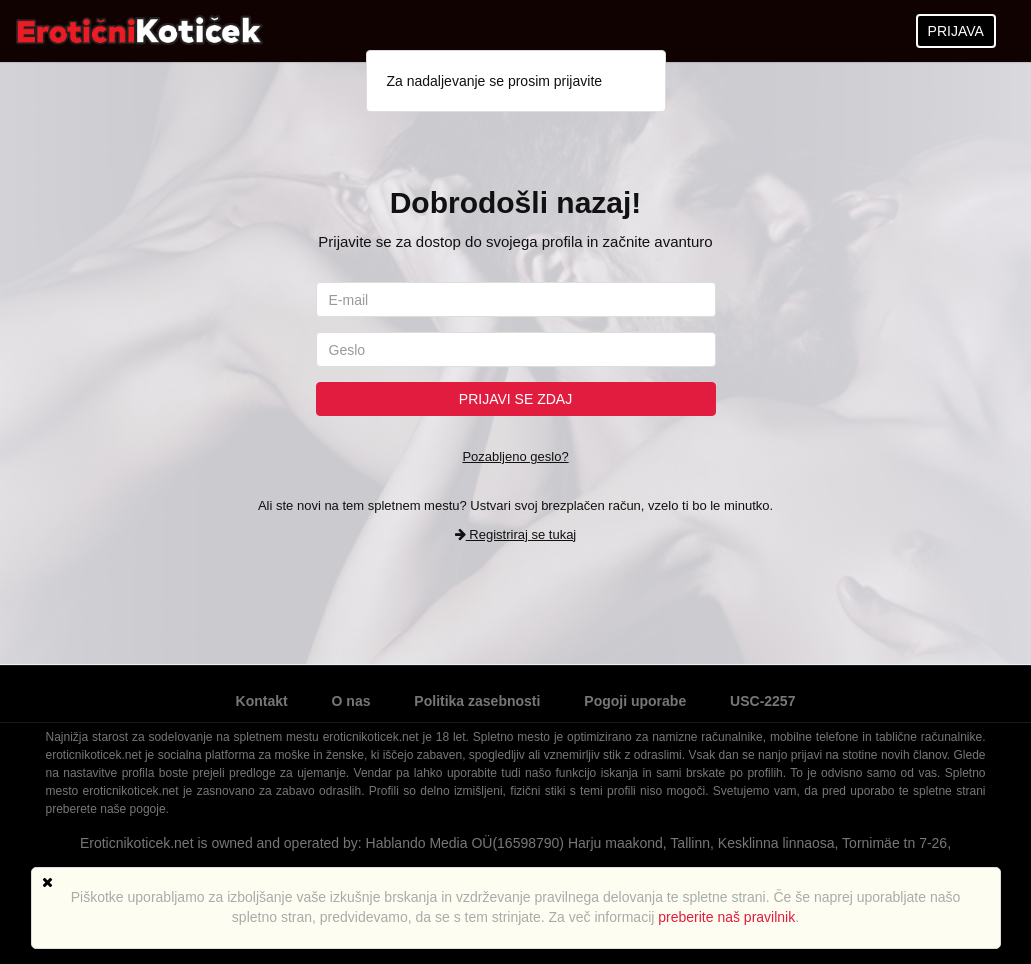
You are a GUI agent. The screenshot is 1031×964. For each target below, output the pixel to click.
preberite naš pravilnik (726, 917)
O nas (351, 701)
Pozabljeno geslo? (515, 456)
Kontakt (262, 701)
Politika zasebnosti (477, 701)
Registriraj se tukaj (516, 534)
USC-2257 (762, 701)
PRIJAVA (956, 31)
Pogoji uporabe (635, 701)
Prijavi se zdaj (515, 399)
